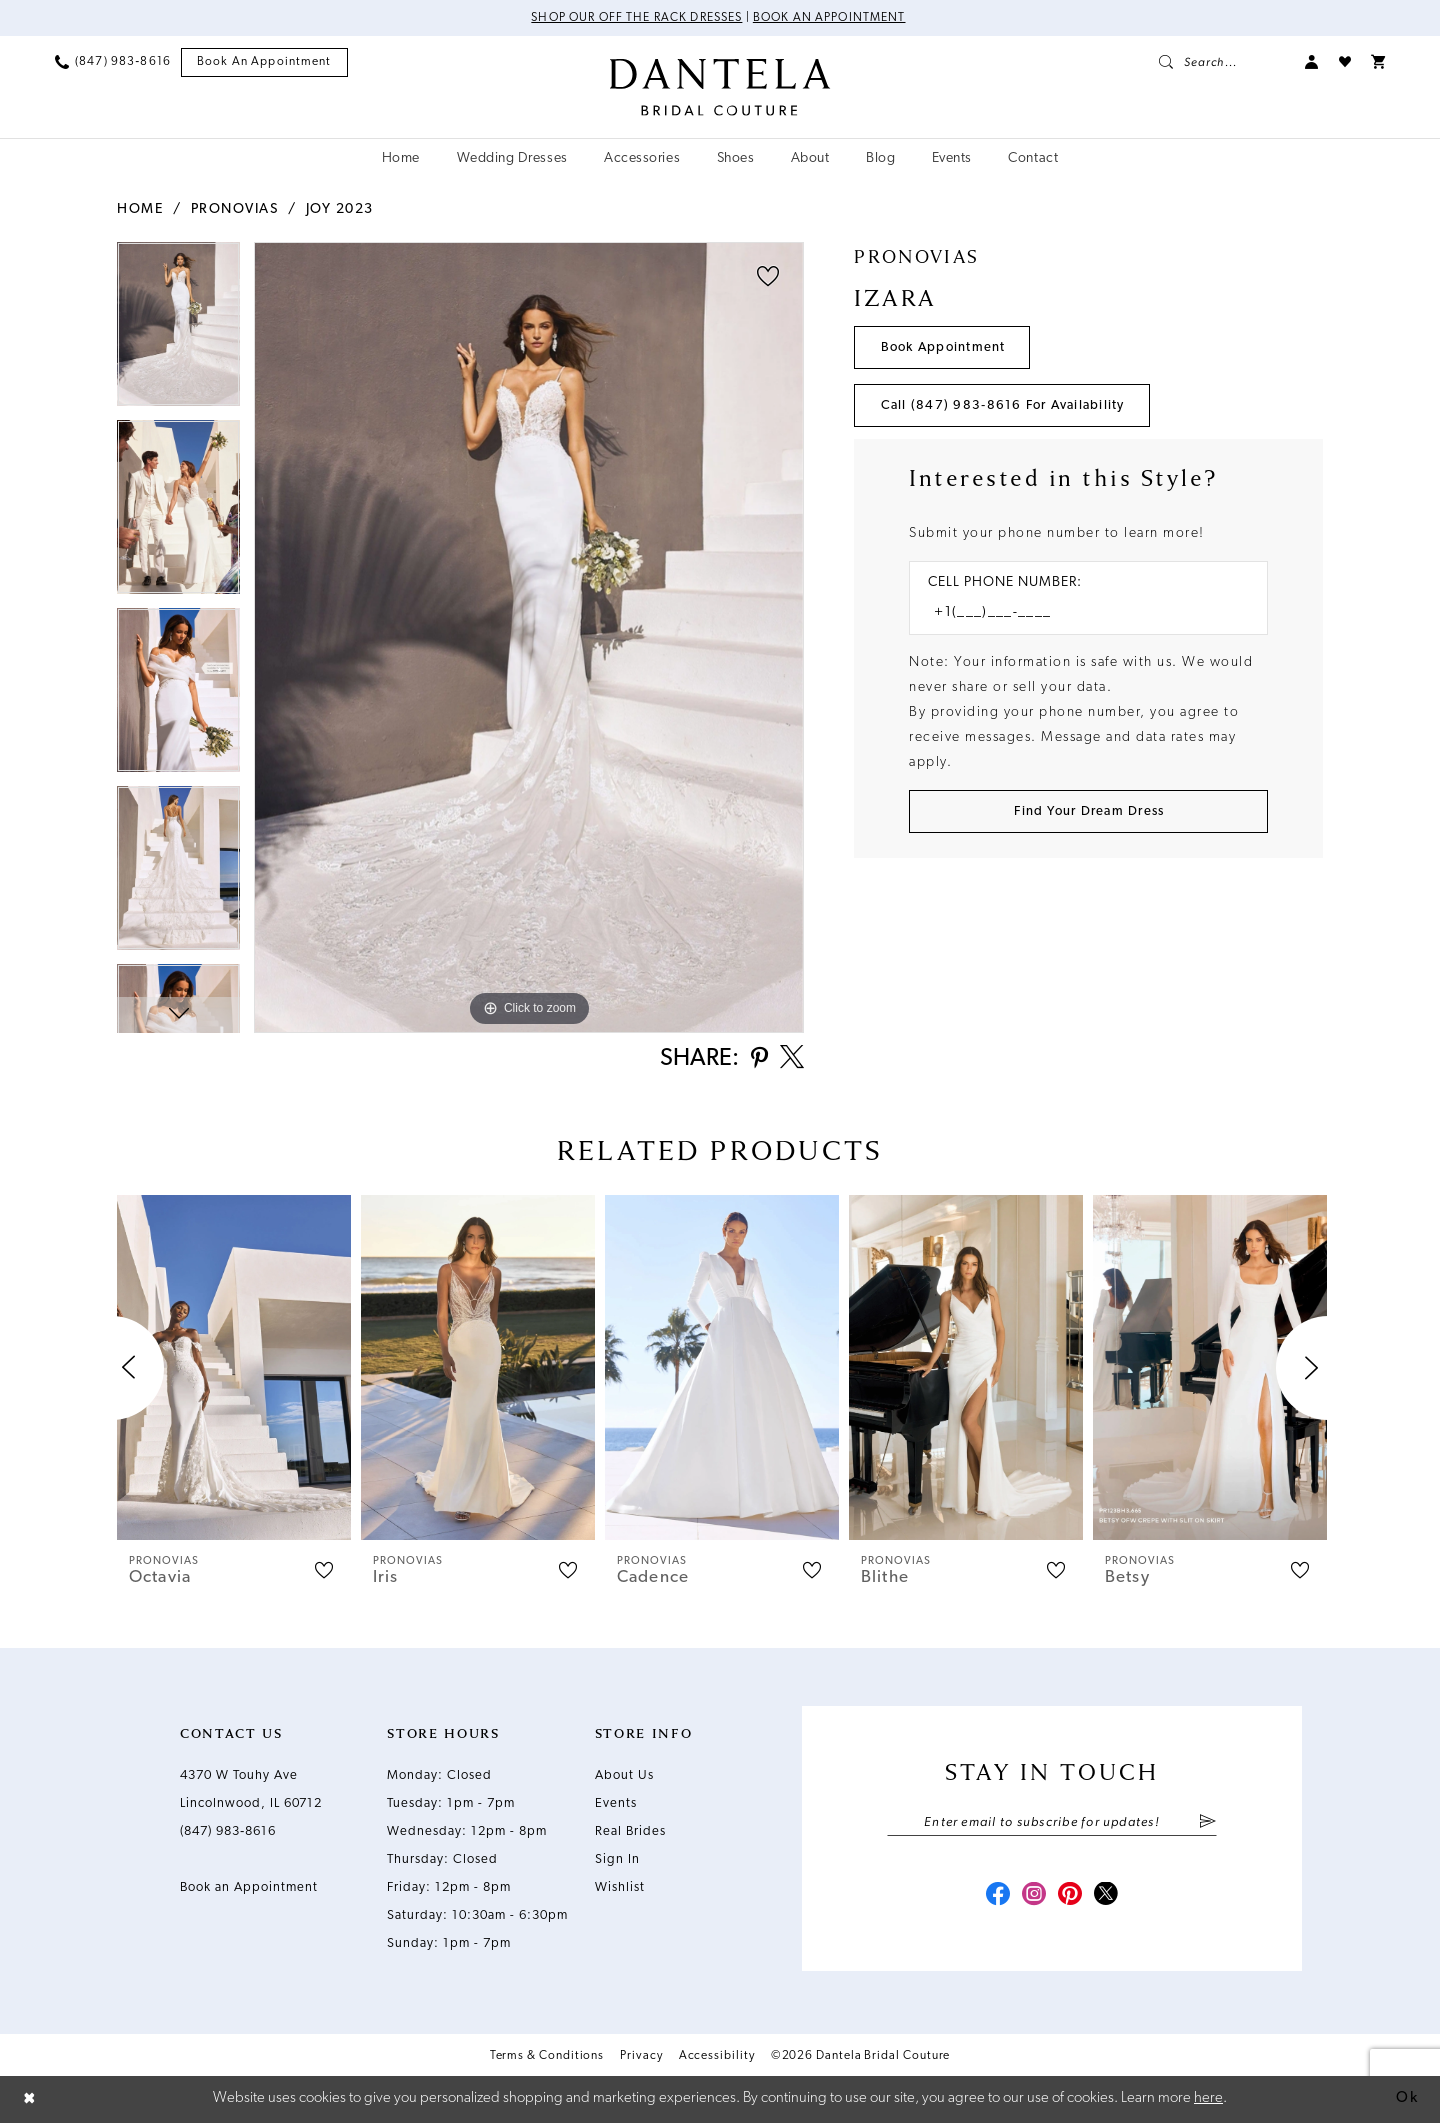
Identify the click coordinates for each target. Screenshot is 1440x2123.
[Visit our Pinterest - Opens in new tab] (1070, 1896)
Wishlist (620, 1887)
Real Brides (630, 1831)
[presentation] (234, 1367)
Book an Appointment (829, 18)
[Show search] (1222, 62)
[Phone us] (113, 62)
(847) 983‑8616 (228, 1831)
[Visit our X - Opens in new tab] (1106, 1896)
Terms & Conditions (547, 2056)
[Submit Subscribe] (1207, 1823)
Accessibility (717, 2056)
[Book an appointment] (264, 62)
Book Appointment (943, 347)
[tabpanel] (178, 331)
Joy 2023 (340, 209)
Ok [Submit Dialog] (1407, 2098)
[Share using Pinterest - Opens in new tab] (759, 1059)
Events (616, 1803)
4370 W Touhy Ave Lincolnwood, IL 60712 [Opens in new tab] (251, 1789)
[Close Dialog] (30, 2099)
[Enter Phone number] (1078, 613)
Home (140, 209)
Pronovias (235, 209)
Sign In (617, 1859)
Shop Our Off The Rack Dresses (636, 18)
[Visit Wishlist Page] (1345, 62)
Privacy (641, 2056)
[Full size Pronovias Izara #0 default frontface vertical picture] (529, 637)
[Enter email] (1052, 1823)
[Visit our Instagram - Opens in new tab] (1034, 1896)
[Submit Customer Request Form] (1088, 811)
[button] (1312, 62)
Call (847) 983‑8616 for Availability (1003, 405)
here (1208, 2098)
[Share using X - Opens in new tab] (792, 1059)
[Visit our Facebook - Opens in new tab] (998, 1896)
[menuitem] (113, 62)
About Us (624, 1775)
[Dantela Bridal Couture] (720, 87)
